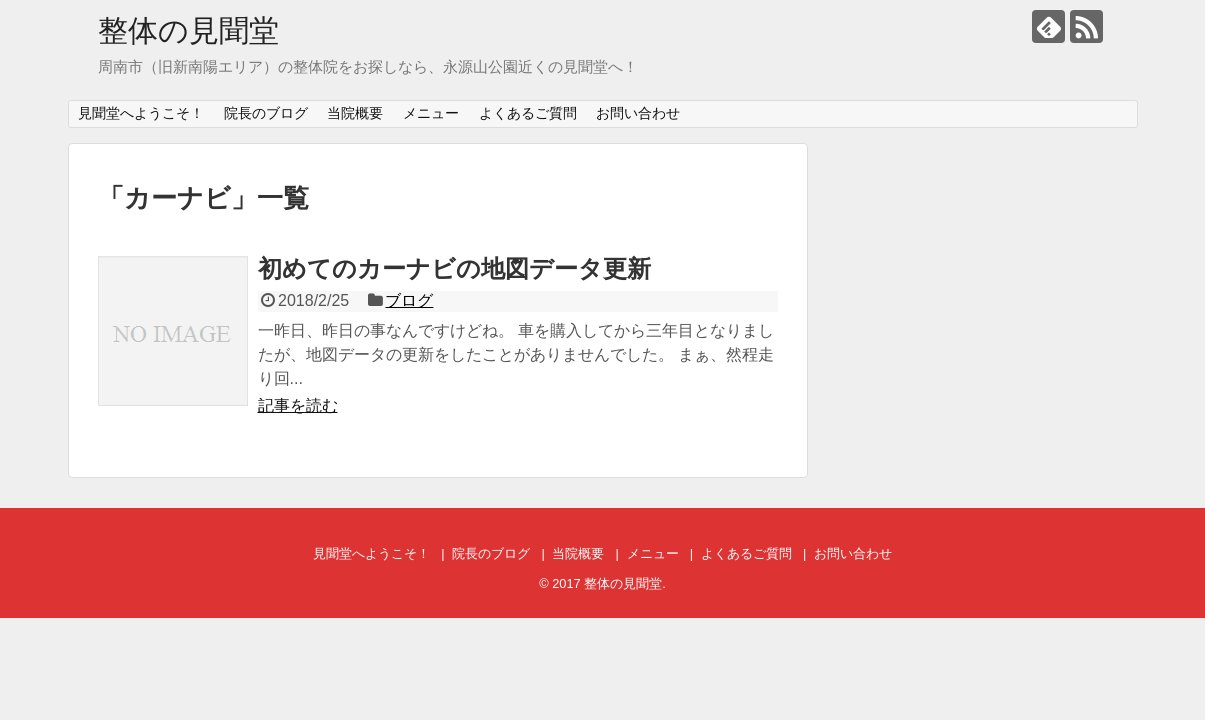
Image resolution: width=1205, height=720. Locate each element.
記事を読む (298, 405)
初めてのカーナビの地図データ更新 (454, 268)
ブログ (409, 300)
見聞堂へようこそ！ (141, 113)
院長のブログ (266, 113)
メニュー (431, 113)
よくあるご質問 (528, 113)
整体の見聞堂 (188, 30)
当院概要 (355, 113)
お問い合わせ (638, 113)
